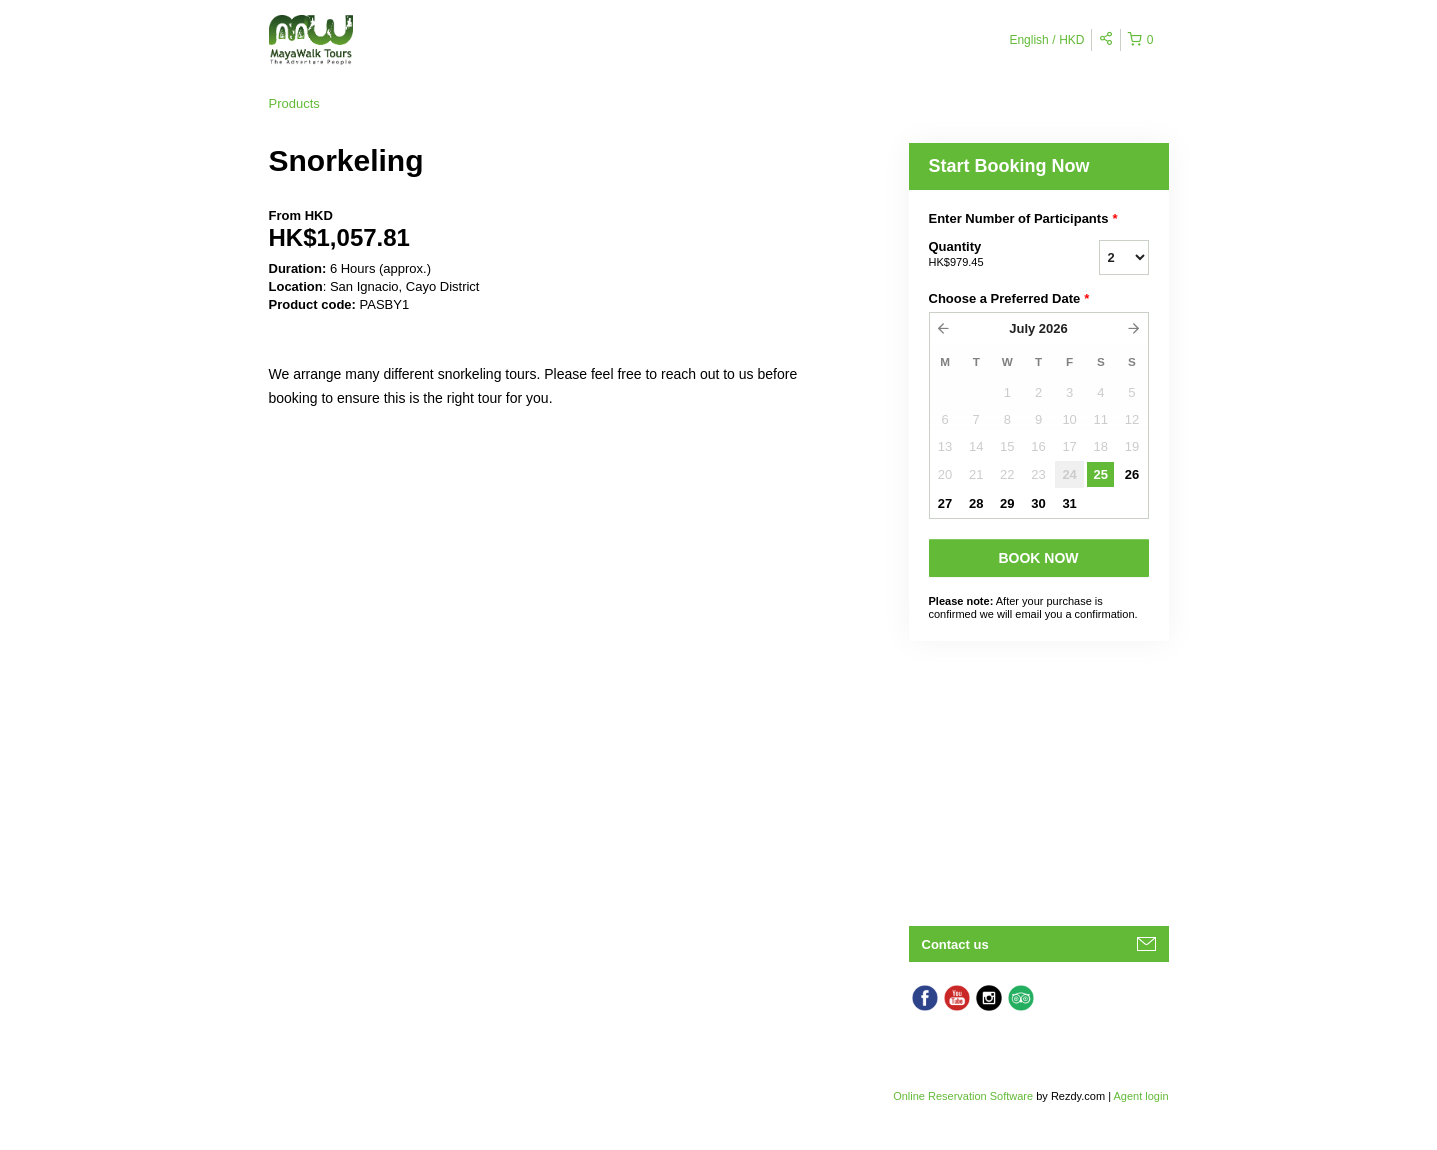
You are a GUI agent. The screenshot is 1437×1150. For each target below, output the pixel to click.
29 (1007, 503)
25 (1101, 474)
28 (976, 503)
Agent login (1140, 1096)
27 (945, 503)
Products (294, 103)
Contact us (955, 944)
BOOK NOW (1038, 558)
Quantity (989, 255)
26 (1132, 474)
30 (1038, 503)
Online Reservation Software (963, 1096)
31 (1069, 503)
